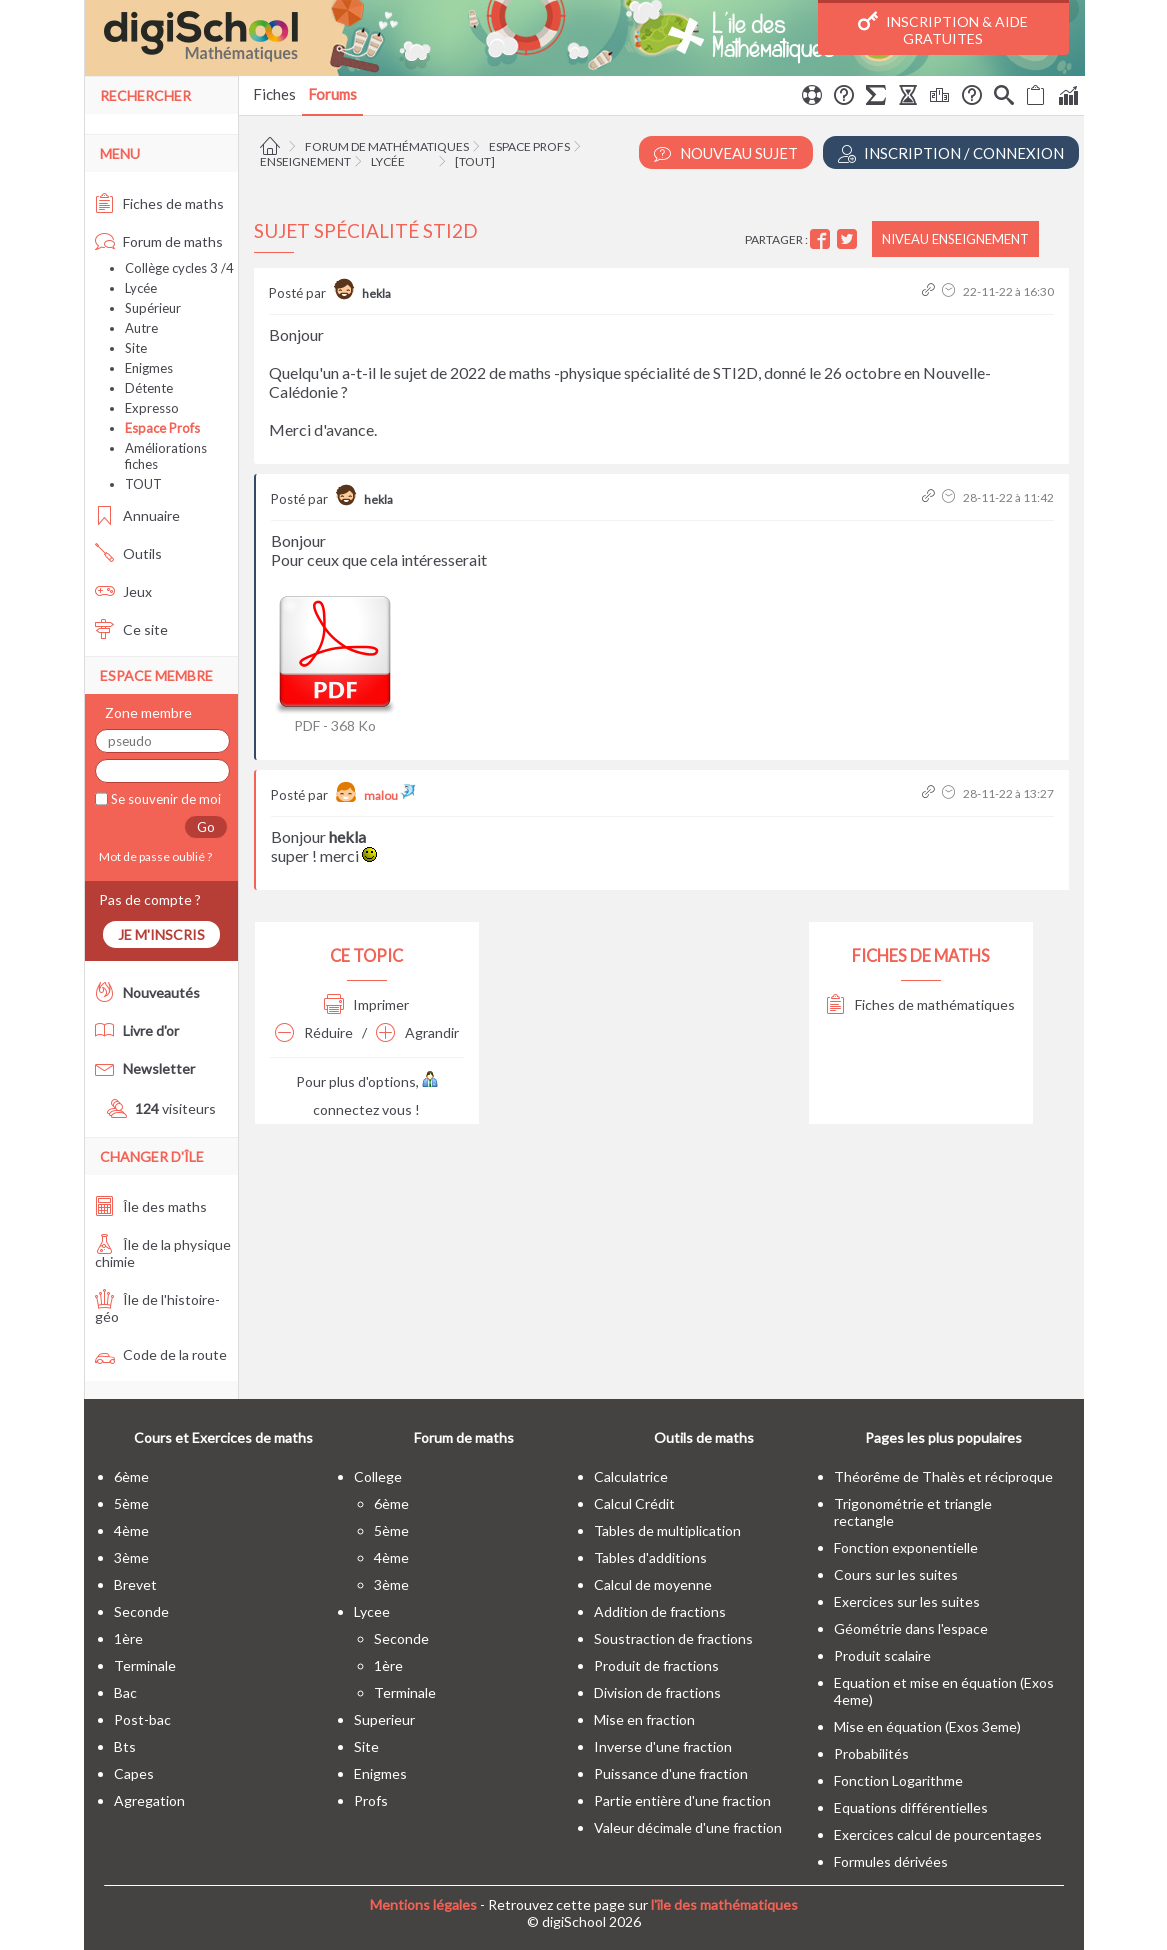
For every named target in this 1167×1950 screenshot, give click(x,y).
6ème (131, 1476)
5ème (131, 1503)
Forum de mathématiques (387, 146)
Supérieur (153, 308)
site (366, 1746)
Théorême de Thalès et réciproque (943, 1476)
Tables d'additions (650, 1557)
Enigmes (149, 368)
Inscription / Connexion (951, 153)
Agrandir (417, 1032)
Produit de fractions (656, 1665)
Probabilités (871, 1753)
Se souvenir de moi (164, 799)
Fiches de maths (159, 203)
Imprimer (366, 1004)
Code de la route (161, 1354)
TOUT (143, 484)
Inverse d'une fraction (663, 1746)
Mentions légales (423, 1904)
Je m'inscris (161, 934)
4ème (131, 1530)
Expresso (152, 408)
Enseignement (305, 161)
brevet (135, 1584)
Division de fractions (657, 1692)
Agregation (149, 1800)
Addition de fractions (660, 1611)
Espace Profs (529, 146)
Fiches (274, 94)
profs (371, 1800)
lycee (372, 1611)
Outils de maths (704, 1437)
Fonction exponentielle (906, 1547)
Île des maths (151, 1206)
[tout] (475, 161)
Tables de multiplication (667, 1530)
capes (134, 1773)
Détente (149, 388)
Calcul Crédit (634, 1503)
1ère (128, 1638)
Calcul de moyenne (653, 1584)
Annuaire (137, 515)
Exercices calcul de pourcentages (938, 1834)
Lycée (388, 161)
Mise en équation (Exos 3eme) (927, 1726)
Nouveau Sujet (726, 153)
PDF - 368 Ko (335, 661)
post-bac (142, 1719)
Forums (332, 94)
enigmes (380, 1773)
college (378, 1476)
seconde (141, 1611)
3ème (131, 1557)
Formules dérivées (891, 1861)
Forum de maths (159, 241)
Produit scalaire (882, 1655)
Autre (141, 328)
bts (125, 1746)
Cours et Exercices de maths (223, 1437)
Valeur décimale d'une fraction (688, 1827)
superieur (384, 1719)
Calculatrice (631, 1476)
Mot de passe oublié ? (153, 856)
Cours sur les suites (896, 1574)
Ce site (131, 629)
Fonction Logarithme (898, 1780)
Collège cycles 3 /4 (179, 268)
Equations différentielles (911, 1807)
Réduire (314, 1032)
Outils (128, 553)
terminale (145, 1665)
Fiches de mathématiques (920, 1004)
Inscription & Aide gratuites (943, 29)
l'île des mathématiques (724, 1904)
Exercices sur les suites (907, 1601)
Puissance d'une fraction (671, 1773)
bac (125, 1692)
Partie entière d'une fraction (682, 1800)
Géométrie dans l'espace (911, 1628)
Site (136, 348)
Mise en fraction (644, 1719)
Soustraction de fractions (673, 1638)
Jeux (123, 591)
